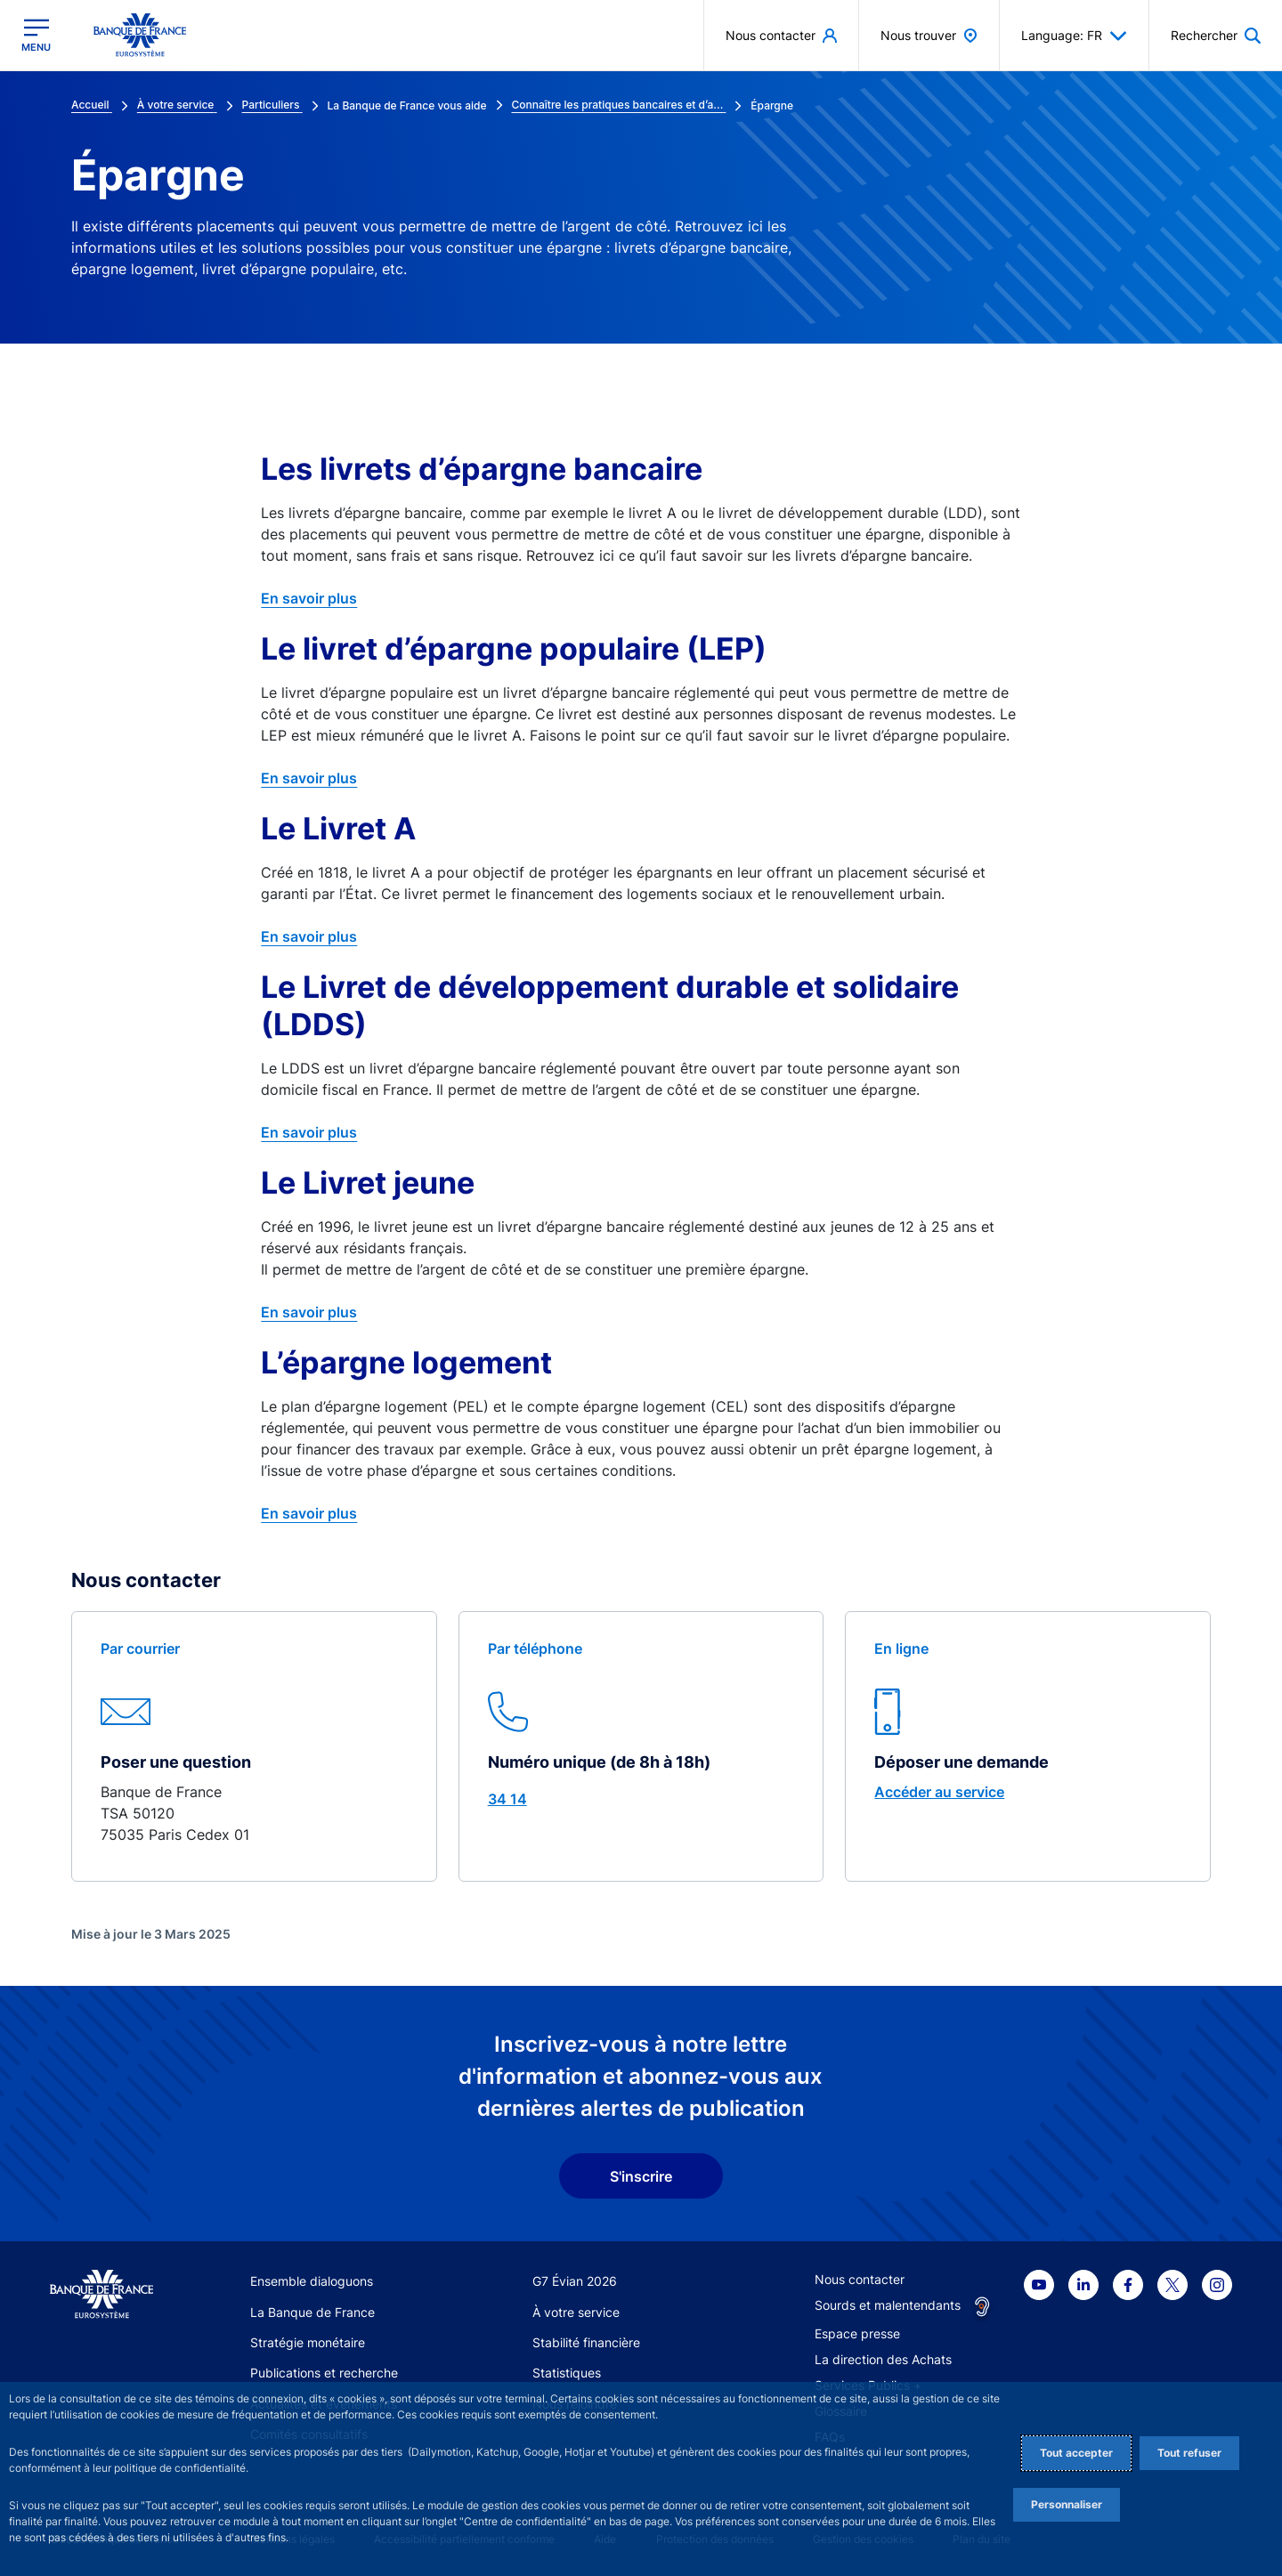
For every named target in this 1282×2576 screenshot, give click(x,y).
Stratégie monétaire (307, 2342)
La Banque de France (312, 2312)
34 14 (507, 1799)
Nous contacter (860, 2279)
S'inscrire (641, 2176)
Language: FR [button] (1074, 36)
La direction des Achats (883, 2359)
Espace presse (857, 2333)
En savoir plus (309, 598)
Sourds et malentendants (888, 2305)
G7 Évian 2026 (574, 2280)
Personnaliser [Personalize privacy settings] (1066, 2504)
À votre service (576, 2312)
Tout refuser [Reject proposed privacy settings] (1189, 2452)
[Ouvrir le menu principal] (36, 35)
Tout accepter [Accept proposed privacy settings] (1076, 2452)
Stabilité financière (586, 2342)
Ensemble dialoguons (311, 2280)
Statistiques (566, 2372)
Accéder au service (939, 1792)
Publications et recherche (324, 2372)
